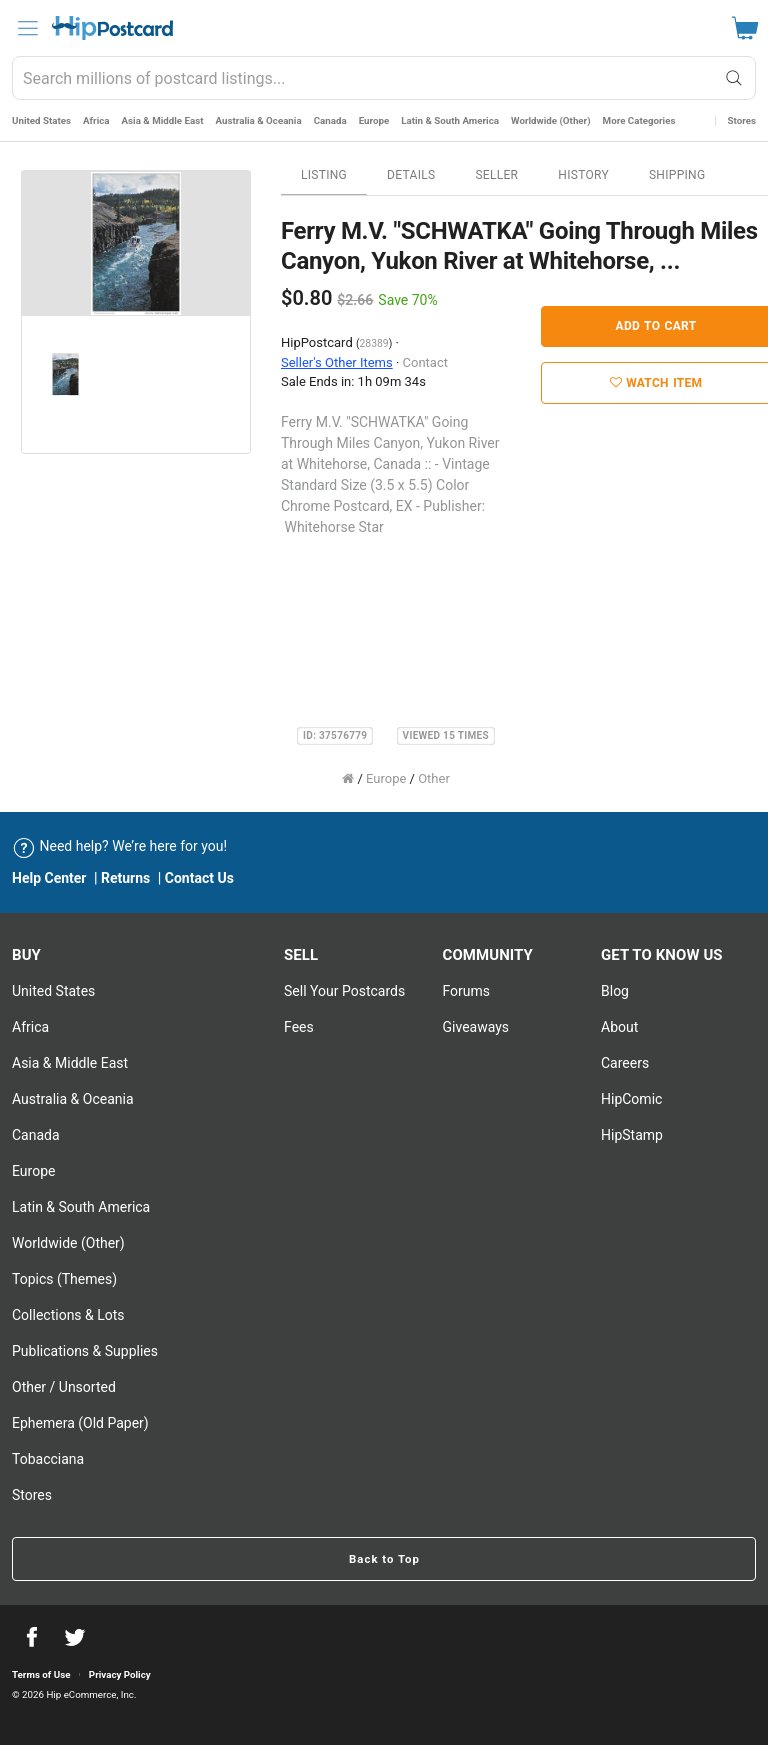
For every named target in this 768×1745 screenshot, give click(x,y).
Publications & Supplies (85, 1351)
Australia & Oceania (259, 120)
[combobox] (384, 78)
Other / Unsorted (64, 1387)
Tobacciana (48, 1459)
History (583, 175)
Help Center (49, 878)
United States (41, 120)
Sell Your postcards (344, 991)
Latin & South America (450, 120)
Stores (742, 120)
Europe (374, 120)
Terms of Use (41, 1674)
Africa (96, 120)
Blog (615, 991)
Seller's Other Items (337, 362)
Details (411, 175)
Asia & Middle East (163, 120)
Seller (496, 175)
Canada (330, 120)
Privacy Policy (120, 1674)
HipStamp (632, 1135)
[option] (136, 243)
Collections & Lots (68, 1315)
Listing (324, 175)
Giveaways (476, 1027)
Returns (125, 878)
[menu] (28, 28)
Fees (299, 1027)
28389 (374, 343)
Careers (625, 1063)
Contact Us (199, 878)
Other (434, 778)
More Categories (639, 120)
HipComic (631, 1099)
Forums (467, 991)
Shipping (677, 175)
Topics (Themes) (64, 1279)
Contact (425, 362)
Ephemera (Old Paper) (80, 1423)
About (619, 1027)
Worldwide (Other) (551, 120)
